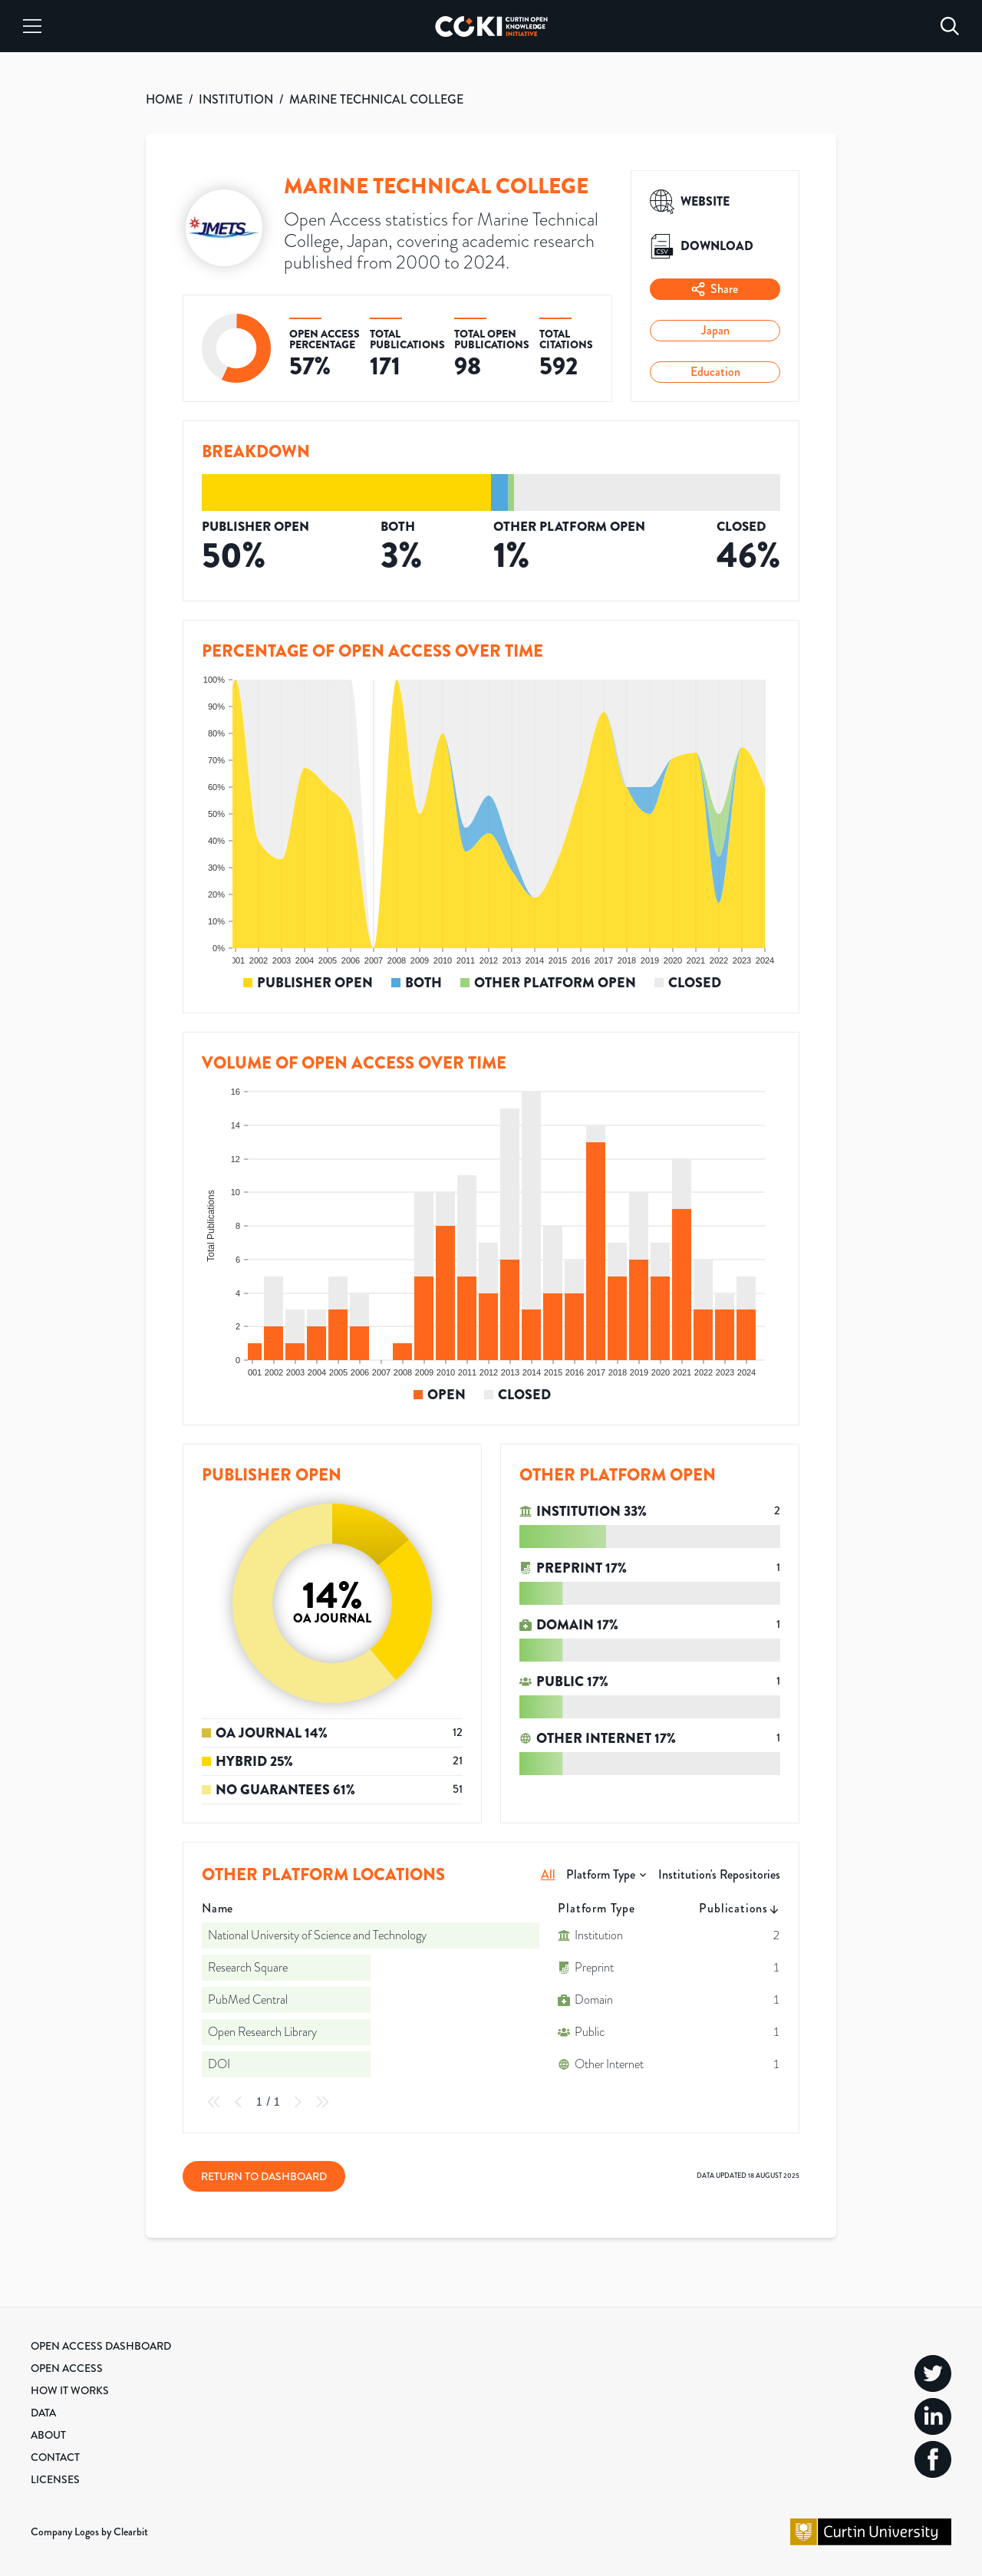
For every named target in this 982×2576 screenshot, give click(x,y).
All (548, 1874)
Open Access (67, 2368)
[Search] (949, 26)
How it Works (70, 2390)
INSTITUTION (236, 99)
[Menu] (32, 26)
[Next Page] (297, 2102)
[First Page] (214, 2102)
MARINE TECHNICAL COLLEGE (376, 99)
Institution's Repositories (719, 1874)
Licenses (55, 2479)
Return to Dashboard (264, 2176)
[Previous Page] (238, 2102)
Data (43, 2412)
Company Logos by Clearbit (89, 2531)
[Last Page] (322, 2102)
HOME (164, 99)
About (48, 2435)
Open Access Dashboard (101, 2346)
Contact (55, 2457)
